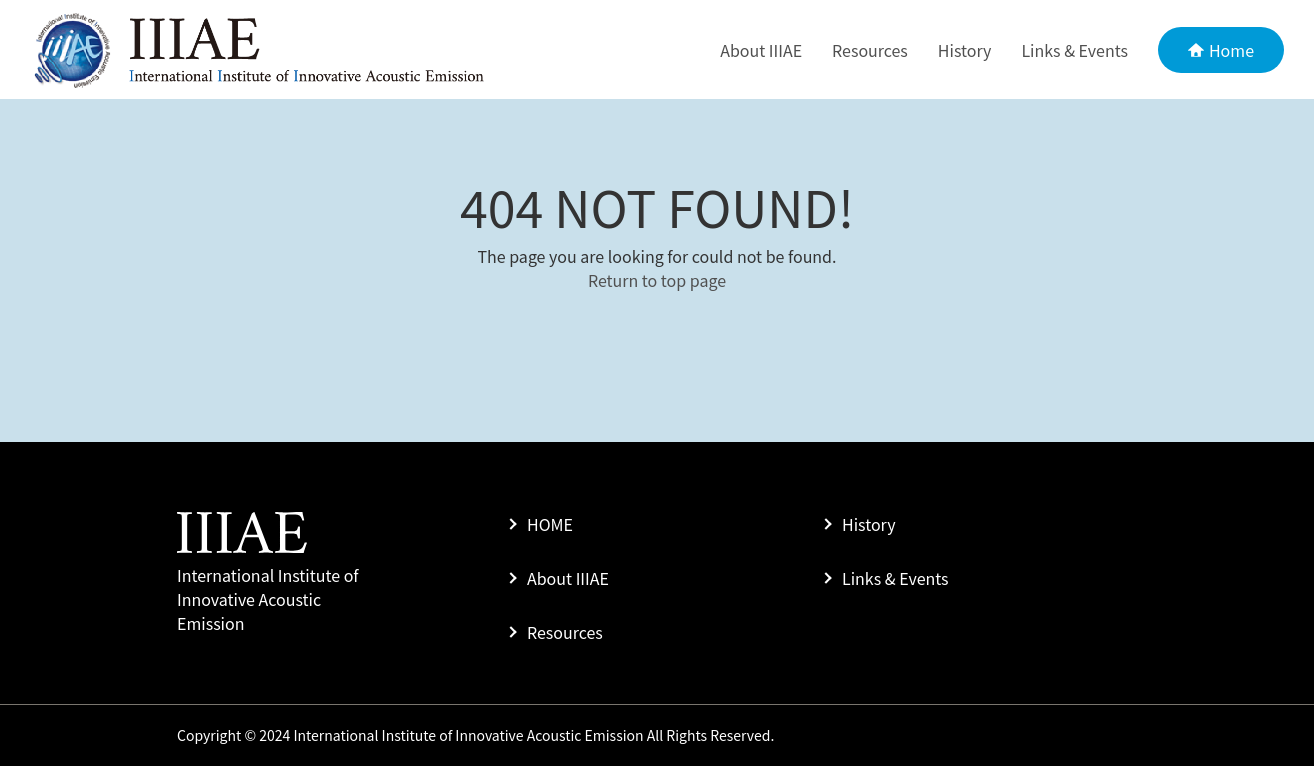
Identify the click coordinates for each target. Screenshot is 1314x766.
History (965, 50)
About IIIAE (761, 50)
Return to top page (657, 280)
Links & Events (1074, 50)
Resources (870, 50)
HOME (550, 524)
